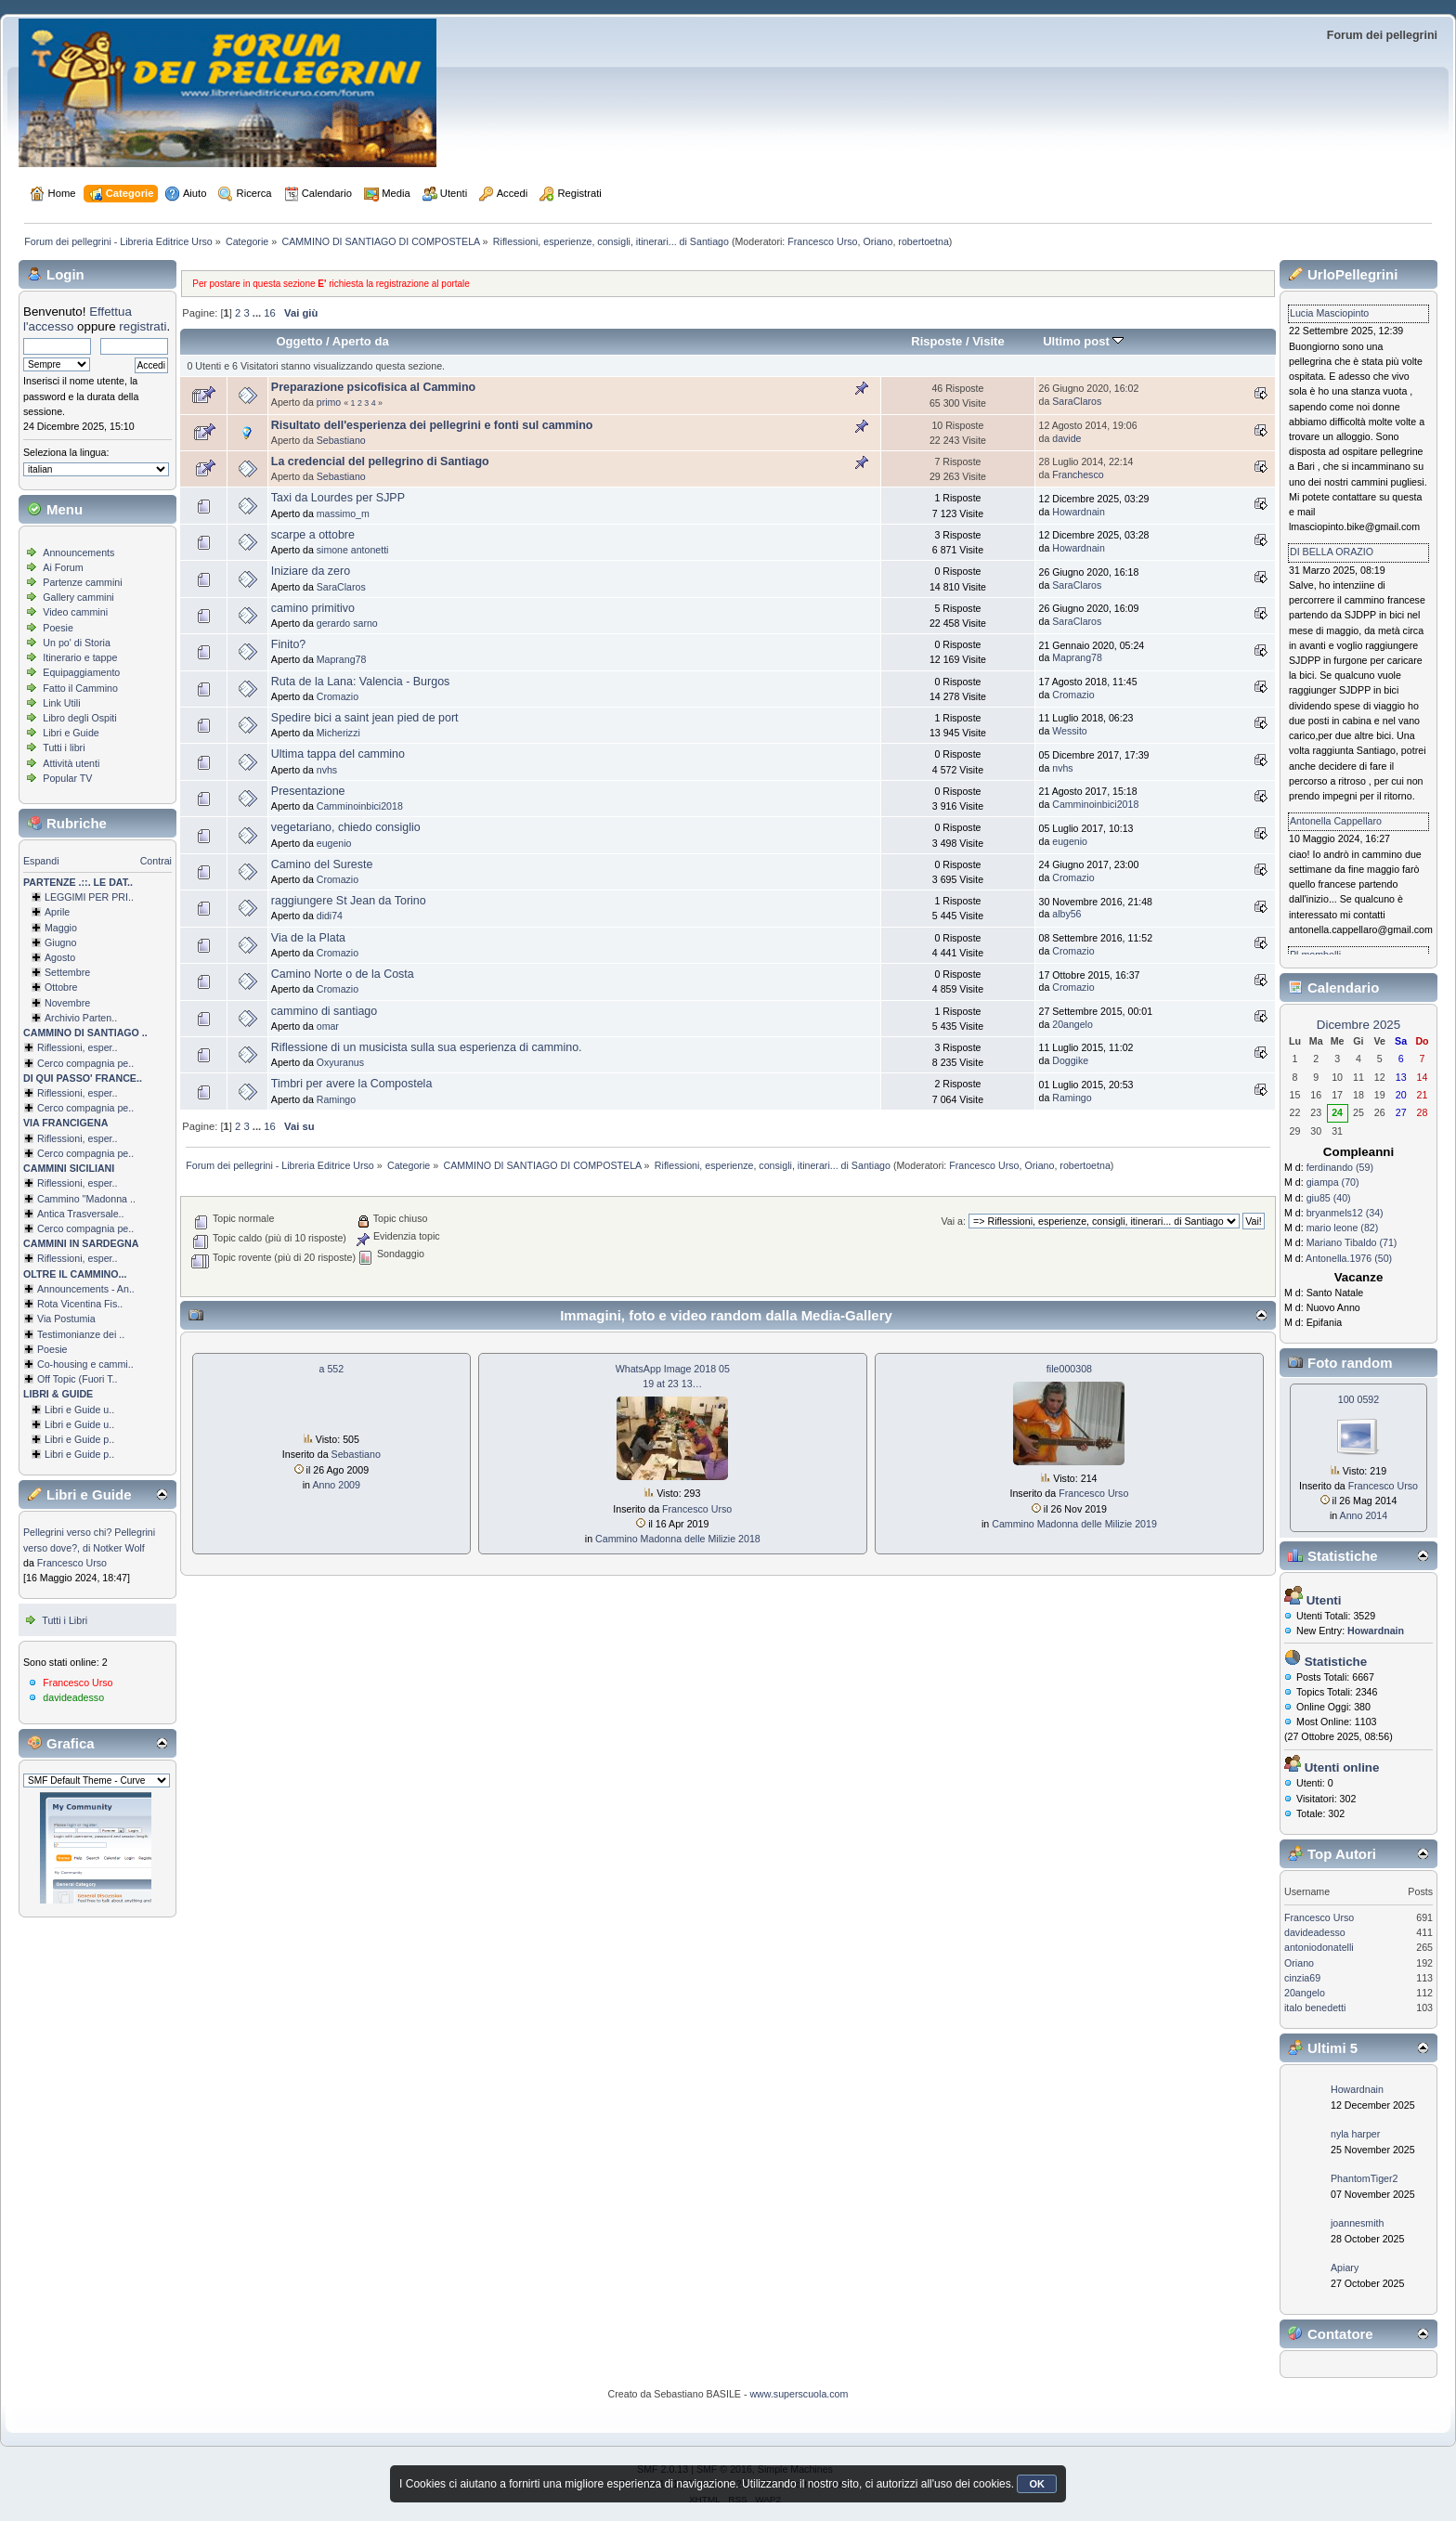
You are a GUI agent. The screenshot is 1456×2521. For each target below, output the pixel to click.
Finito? (288, 644)
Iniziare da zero (310, 571)
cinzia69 (1302, 1977)
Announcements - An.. (86, 1288)
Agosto (60, 957)
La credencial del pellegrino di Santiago (380, 461)
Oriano (877, 241)
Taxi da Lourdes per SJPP (338, 497)
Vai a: (953, 1221)
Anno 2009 (336, 1484)
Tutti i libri (63, 747)
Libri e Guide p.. (79, 1439)
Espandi (41, 860)
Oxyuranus (340, 1062)
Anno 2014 (1364, 1515)
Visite (988, 341)
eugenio (334, 843)
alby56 (1066, 913)
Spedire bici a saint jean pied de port (365, 717)
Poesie (58, 627)
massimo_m (343, 513)
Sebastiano (341, 440)
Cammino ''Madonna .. (86, 1198)
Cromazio (337, 696)
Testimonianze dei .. (80, 1334)
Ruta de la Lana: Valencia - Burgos (360, 681)
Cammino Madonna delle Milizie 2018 (677, 1538)
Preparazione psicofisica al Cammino (373, 387)
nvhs (327, 769)
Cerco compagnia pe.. (85, 1063)
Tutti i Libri (64, 1620)
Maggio (61, 927)
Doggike (1070, 1060)
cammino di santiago (324, 1011)
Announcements (78, 552)
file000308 (1069, 1368)
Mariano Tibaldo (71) (1352, 1242)
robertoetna (923, 241)
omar (328, 1026)
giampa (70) (1332, 1182)
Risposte (936, 341)
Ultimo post (1083, 341)
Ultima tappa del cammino (338, 753)
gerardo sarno (347, 623)
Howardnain (1078, 511)
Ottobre (61, 987)
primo (329, 402)
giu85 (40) (1328, 1197)
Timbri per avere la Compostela (351, 1083)
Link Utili (61, 702)
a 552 (331, 1368)
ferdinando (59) (1339, 1167)
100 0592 (1358, 1399)
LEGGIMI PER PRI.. (89, 897)
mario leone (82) (1342, 1227)
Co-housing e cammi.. (85, 1364)
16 (269, 312)
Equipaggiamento (81, 672)
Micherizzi (338, 732)
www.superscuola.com (798, 2393)
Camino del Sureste (322, 864)
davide (1066, 438)
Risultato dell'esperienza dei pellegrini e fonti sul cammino (432, 425)
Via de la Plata (308, 937)
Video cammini (75, 611)
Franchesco (1077, 474)
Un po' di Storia (76, 642)
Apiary (1344, 2267)
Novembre (67, 1002)
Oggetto (299, 341)
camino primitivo (313, 608)
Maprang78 (342, 659)
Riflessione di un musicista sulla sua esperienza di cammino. (426, 1047)
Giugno (60, 942)
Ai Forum (63, 567)
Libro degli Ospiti (79, 717)
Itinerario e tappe (80, 657)
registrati (142, 326)
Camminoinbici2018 (360, 806)
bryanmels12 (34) (1345, 1212)
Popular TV (67, 778)
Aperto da (360, 341)
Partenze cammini (82, 582)
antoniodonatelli (1319, 1947)
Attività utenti (71, 763)
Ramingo (336, 1099)
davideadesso (73, 1697)
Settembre (67, 972)
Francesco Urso (822, 241)
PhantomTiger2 (1364, 2178)
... (258, 312)
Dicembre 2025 (1358, 1025)
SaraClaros (1076, 401)
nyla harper (1355, 2133)
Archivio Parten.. (81, 1017)
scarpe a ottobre (313, 534)
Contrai (156, 860)
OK (1037, 2483)
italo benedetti (1315, 2007)
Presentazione (308, 791)
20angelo (1072, 1024)
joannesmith (1357, 2223)
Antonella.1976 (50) (1349, 1258)
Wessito (1069, 730)
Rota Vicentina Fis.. (80, 1303)
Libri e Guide (70, 732)
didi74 (330, 915)
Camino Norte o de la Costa (342, 974)
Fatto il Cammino (80, 688)
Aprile (57, 911)
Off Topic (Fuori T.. (77, 1378)
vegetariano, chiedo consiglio (346, 827)
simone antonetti (353, 549)
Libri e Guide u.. (79, 1409)
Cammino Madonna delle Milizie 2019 (1074, 1523)
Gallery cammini (78, 597)
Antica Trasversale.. (80, 1213)
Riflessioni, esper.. (77, 1047)
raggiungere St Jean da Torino (348, 900)
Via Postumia (66, 1318)
